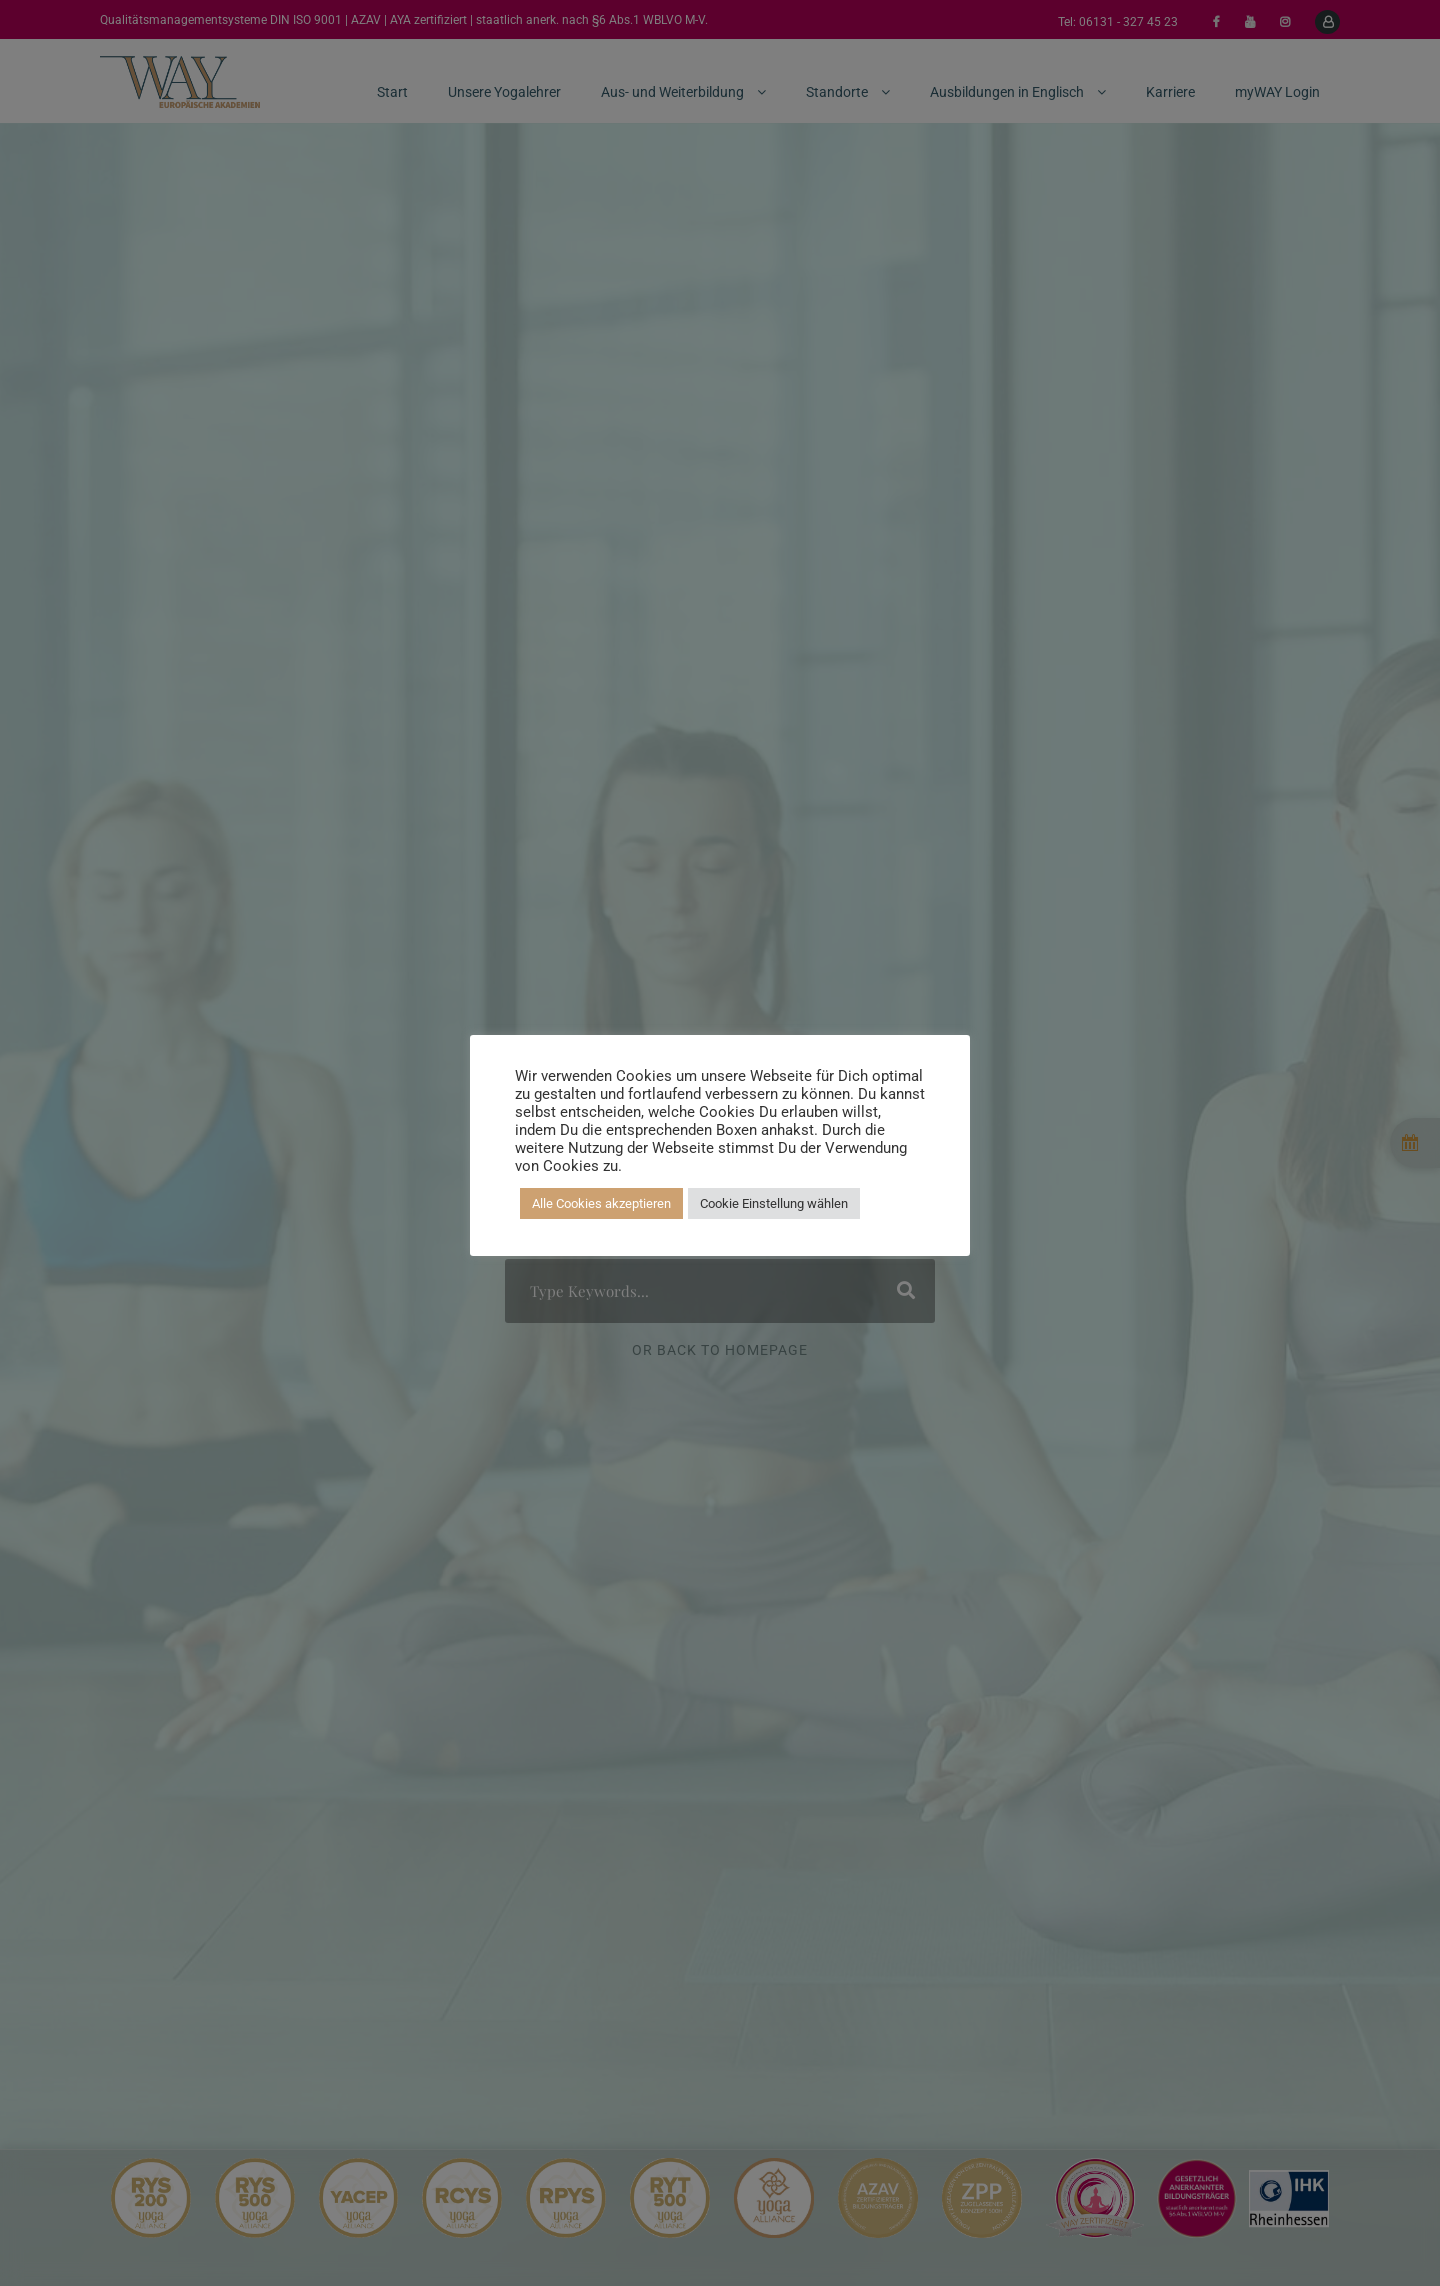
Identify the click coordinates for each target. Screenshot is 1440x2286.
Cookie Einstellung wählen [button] (774, 1203)
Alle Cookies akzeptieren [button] (601, 1203)
